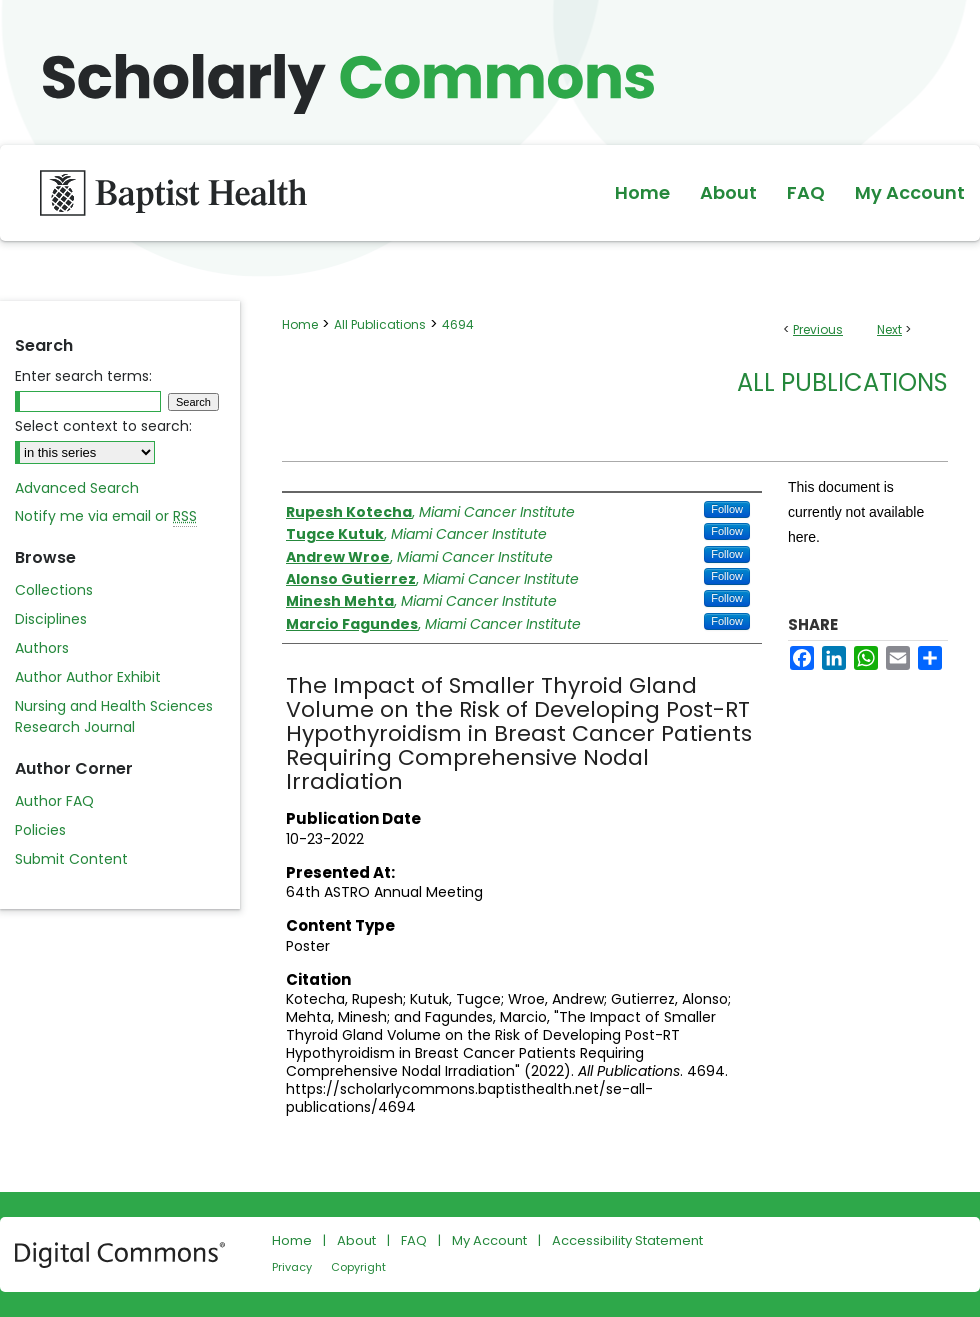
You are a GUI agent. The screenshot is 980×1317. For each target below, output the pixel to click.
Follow (727, 509)
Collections (54, 590)
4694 (458, 324)
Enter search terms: (83, 376)
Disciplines (51, 619)
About (356, 1240)
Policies (40, 830)
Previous (818, 329)
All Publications (380, 324)
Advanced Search (77, 488)
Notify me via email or (106, 516)
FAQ (414, 1240)
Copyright (358, 1267)
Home (300, 324)
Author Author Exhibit (88, 677)
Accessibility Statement (627, 1240)
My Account (489, 1240)
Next (889, 329)
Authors (42, 648)
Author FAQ (54, 801)
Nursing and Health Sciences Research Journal (114, 716)
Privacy (292, 1267)
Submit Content (71, 859)
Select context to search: (103, 426)
